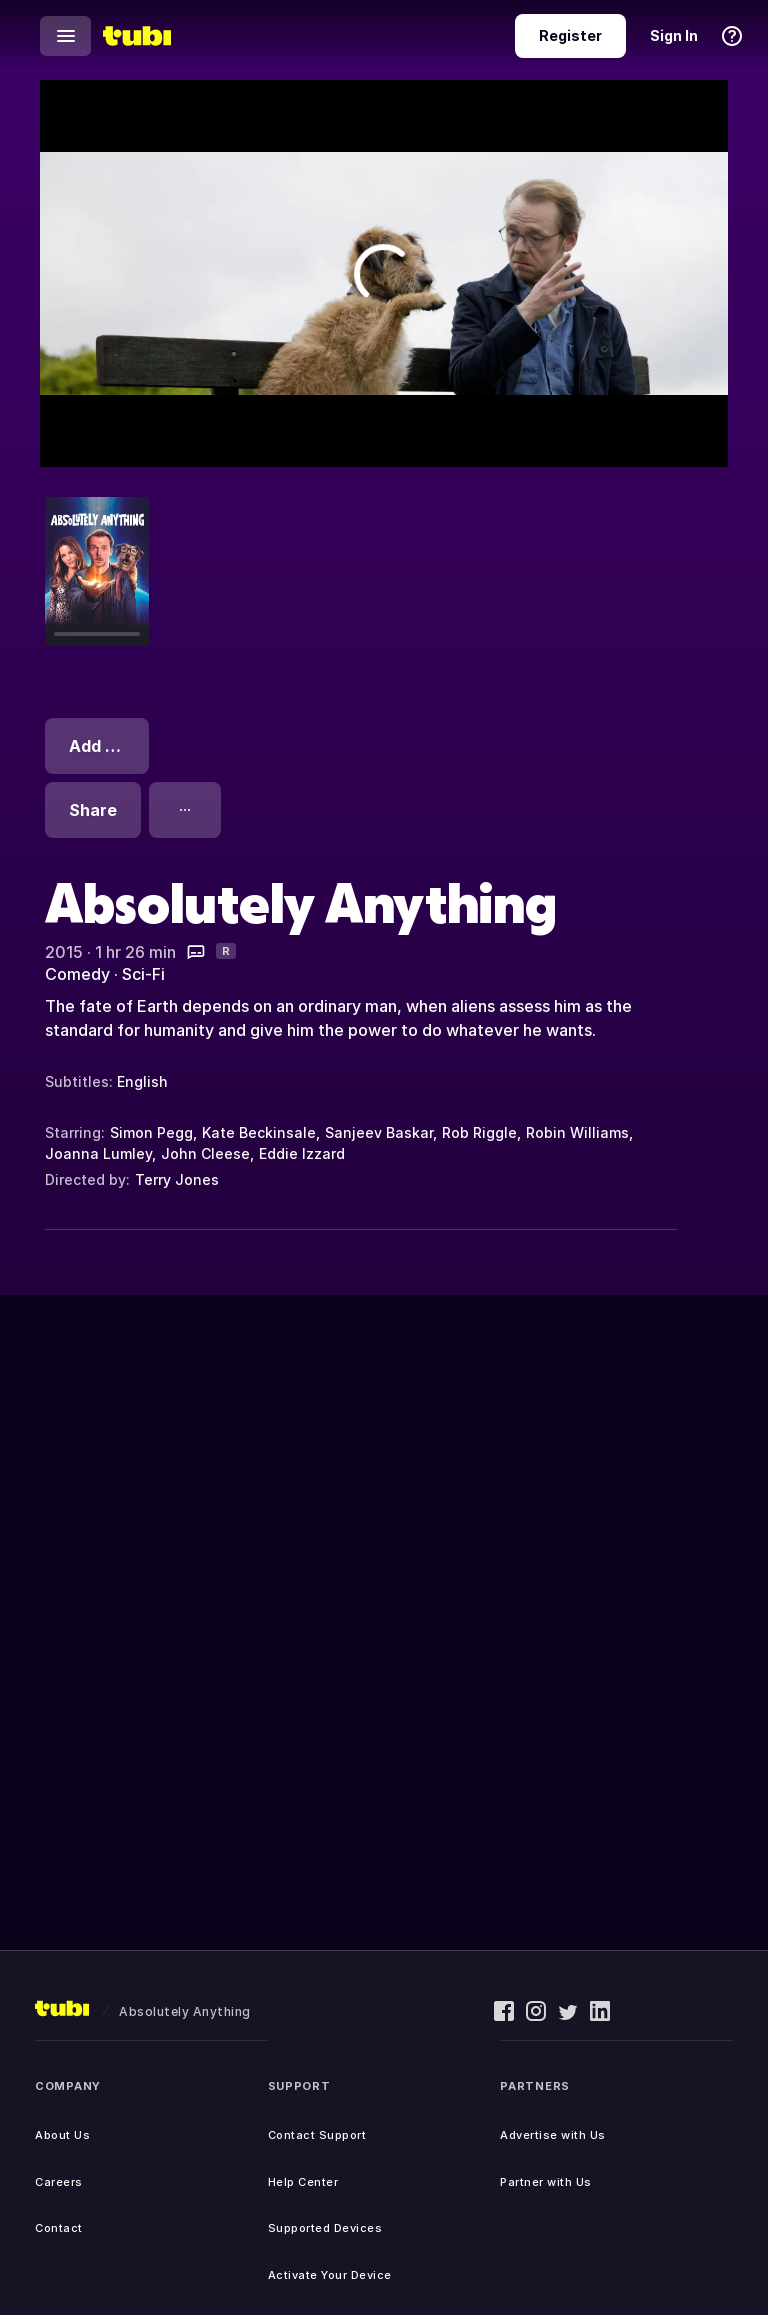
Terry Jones (177, 1179)
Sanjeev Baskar (379, 1132)
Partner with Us (546, 2182)
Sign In (674, 35)
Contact (59, 2228)
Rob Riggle (479, 1132)
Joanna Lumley (98, 1153)
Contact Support (317, 2135)
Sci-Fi (143, 974)
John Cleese (205, 1153)
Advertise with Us (553, 2135)
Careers (59, 2182)
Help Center (303, 2182)
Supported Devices (325, 2228)
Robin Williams (577, 1132)
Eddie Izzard (302, 1153)
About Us (62, 2135)
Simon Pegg (151, 1132)
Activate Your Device (330, 2275)
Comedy (77, 974)
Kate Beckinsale (259, 1132)
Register (570, 35)
